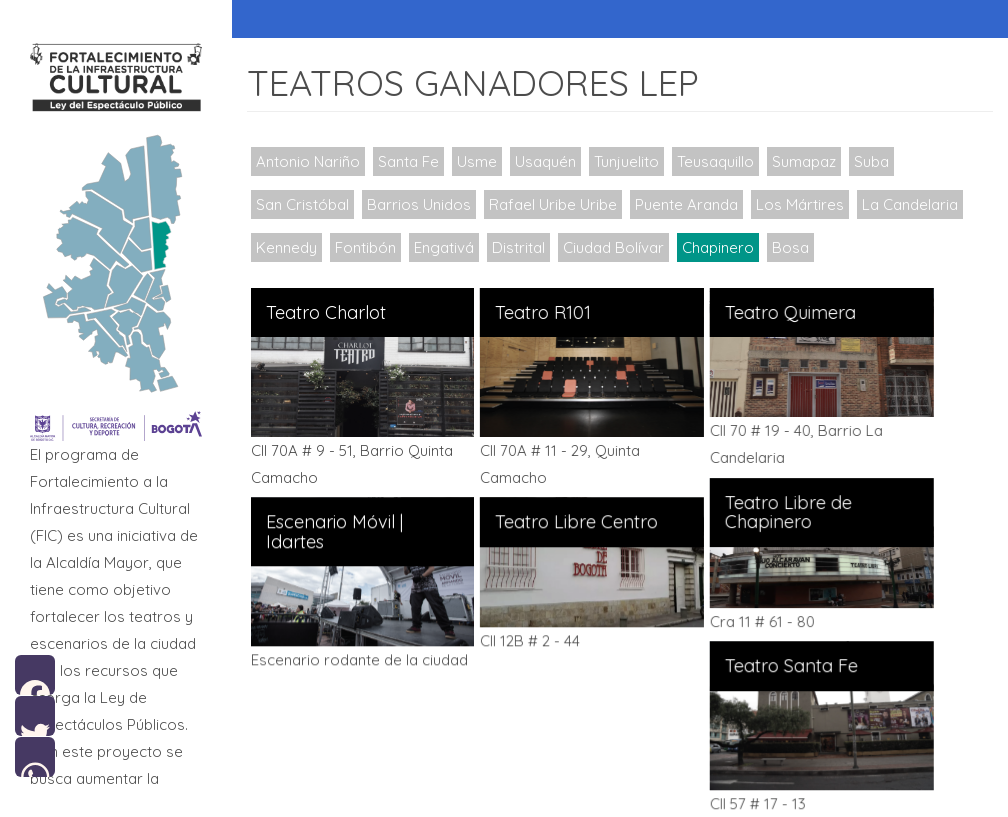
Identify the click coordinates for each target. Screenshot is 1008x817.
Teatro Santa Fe (787, 664)
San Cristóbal (302, 204)
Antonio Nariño (308, 161)
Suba (871, 161)
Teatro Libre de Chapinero (784, 512)
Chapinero (718, 247)
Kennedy (286, 247)
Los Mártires (800, 204)
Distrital (518, 247)
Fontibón (365, 247)
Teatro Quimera (786, 313)
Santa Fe (408, 161)
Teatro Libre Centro (574, 521)
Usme (477, 161)
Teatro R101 (541, 313)
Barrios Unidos (419, 204)
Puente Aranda (686, 204)
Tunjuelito (626, 161)
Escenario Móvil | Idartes (334, 531)
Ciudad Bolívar (613, 247)
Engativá (444, 247)
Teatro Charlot (326, 313)
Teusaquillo (715, 161)
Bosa (790, 247)
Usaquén (545, 161)
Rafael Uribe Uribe (553, 204)
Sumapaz (804, 161)
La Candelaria (910, 204)
